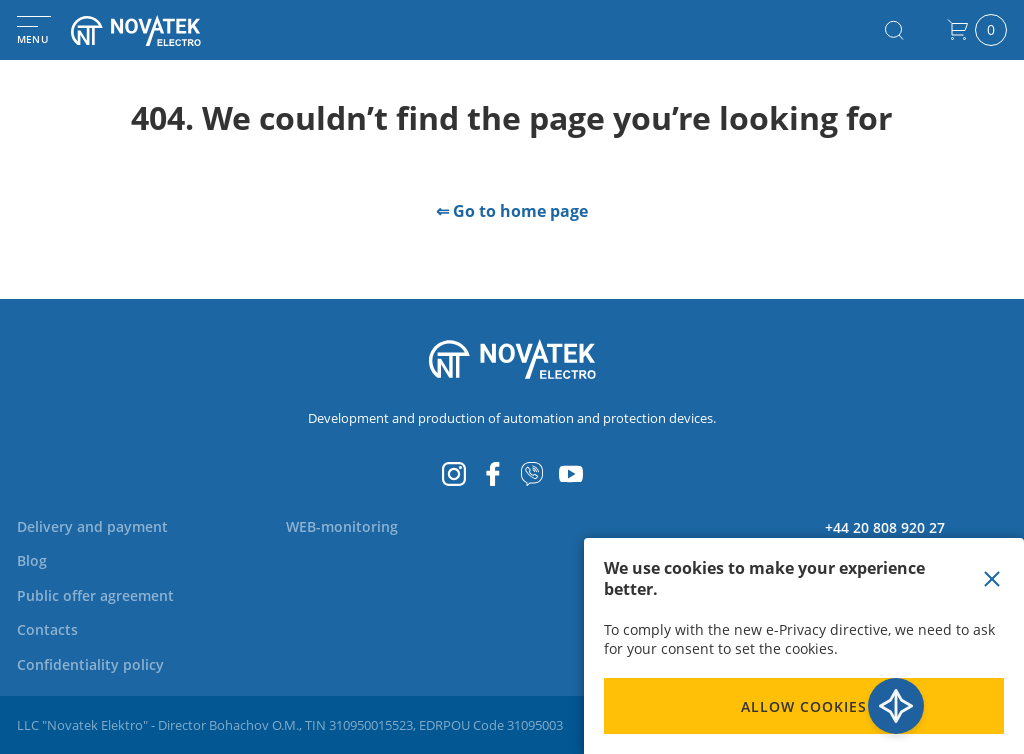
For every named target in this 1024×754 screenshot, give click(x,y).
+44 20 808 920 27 (885, 527)
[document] (804, 646)
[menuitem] (92, 526)
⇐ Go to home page (512, 211)
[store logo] (160, 30)
